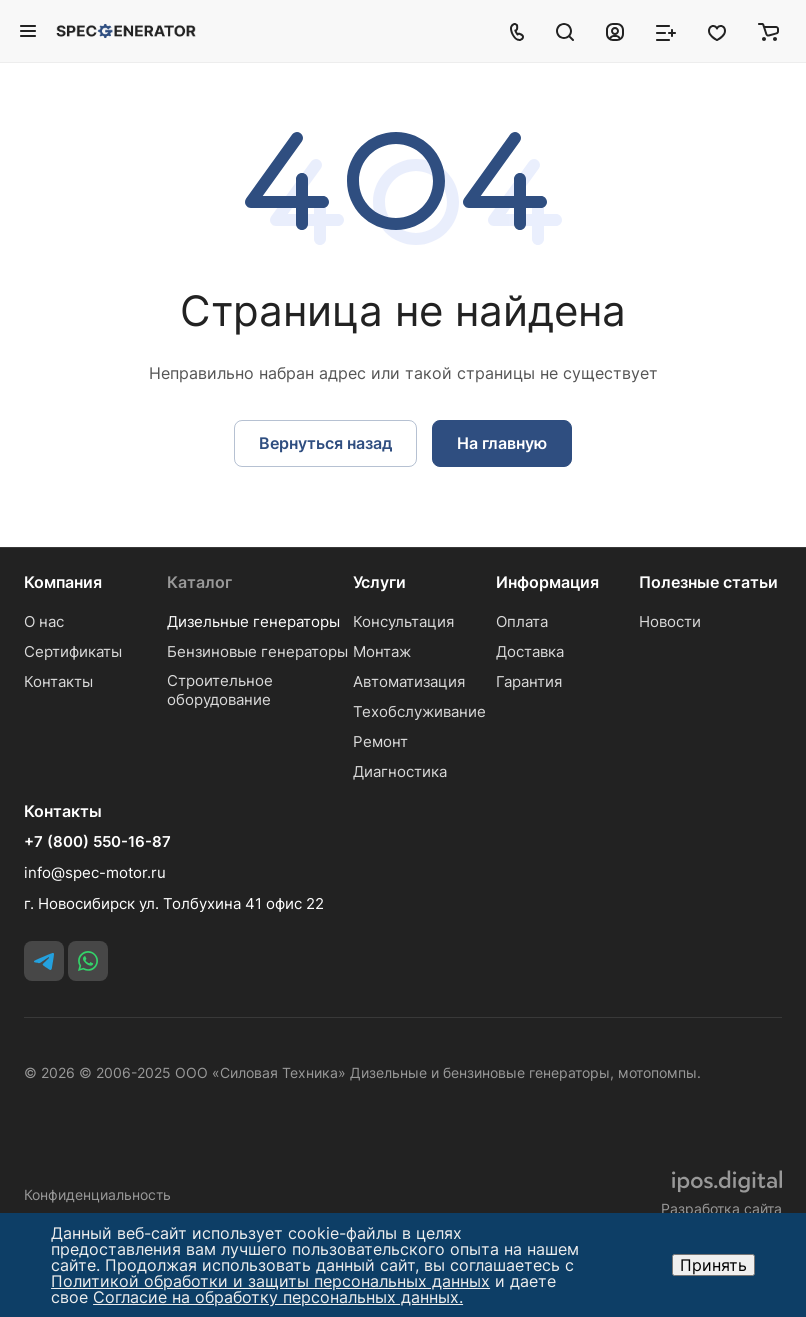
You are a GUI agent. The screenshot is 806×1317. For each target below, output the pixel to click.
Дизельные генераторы (253, 621)
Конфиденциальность (97, 1194)
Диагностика (400, 771)
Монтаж (382, 651)
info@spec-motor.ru (95, 872)
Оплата (522, 621)
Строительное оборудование (220, 690)
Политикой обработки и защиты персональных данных (270, 1281)
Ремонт (380, 741)
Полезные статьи (708, 582)
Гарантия (529, 681)
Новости (670, 621)
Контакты (58, 681)
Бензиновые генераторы (257, 651)
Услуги (379, 582)
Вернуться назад (325, 443)
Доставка (530, 651)
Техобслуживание (419, 711)
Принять (713, 1265)
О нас (44, 621)
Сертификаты (73, 651)
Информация (547, 582)
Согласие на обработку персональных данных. (278, 1297)
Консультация (403, 621)
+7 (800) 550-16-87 (97, 842)
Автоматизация (409, 681)
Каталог (199, 582)
